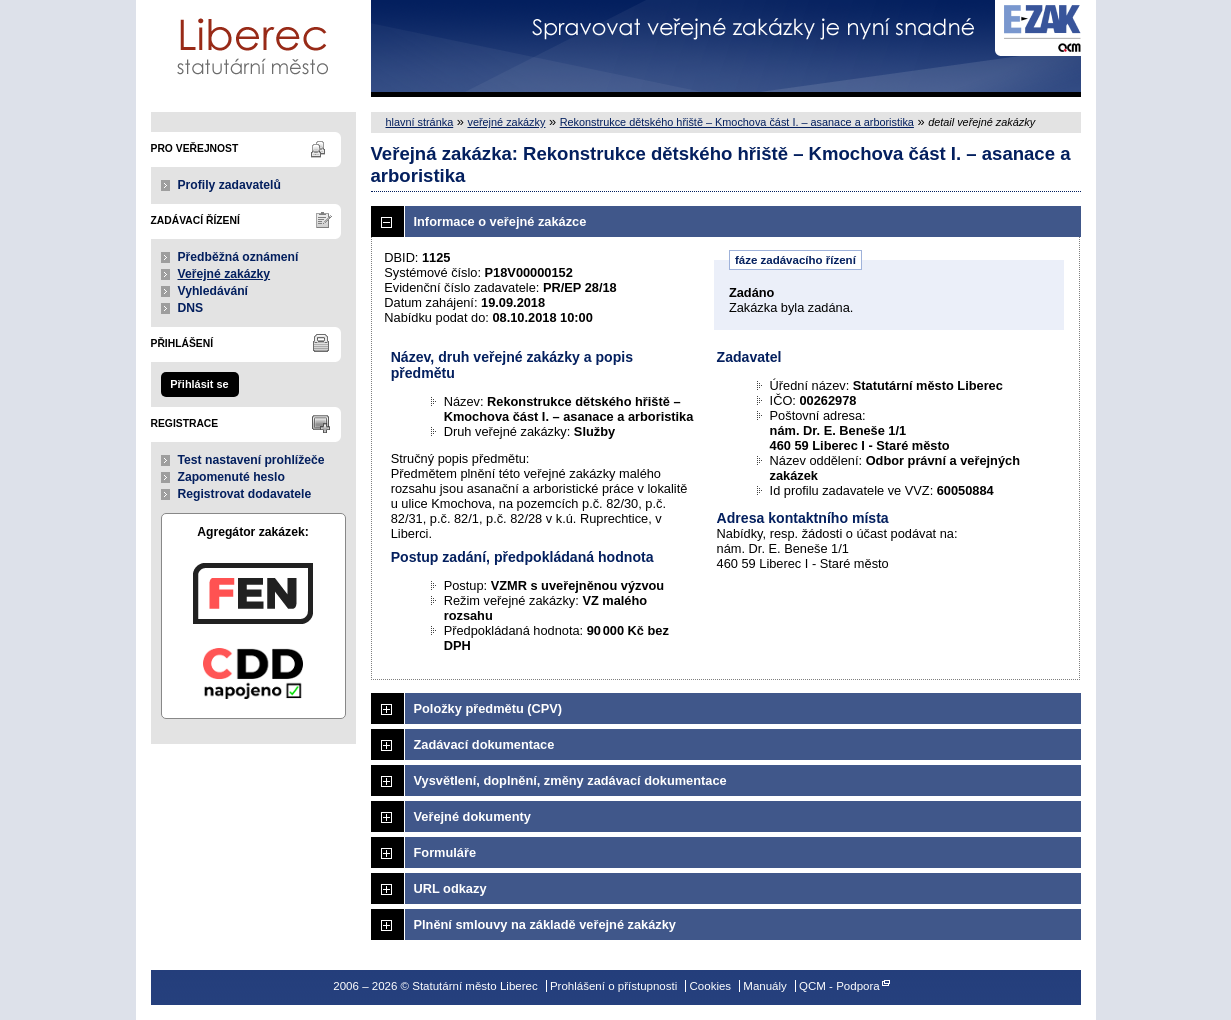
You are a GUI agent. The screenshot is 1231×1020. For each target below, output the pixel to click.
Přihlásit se (199, 384)
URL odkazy (450, 888)
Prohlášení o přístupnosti (613, 986)
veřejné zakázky (506, 122)
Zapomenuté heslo (231, 477)
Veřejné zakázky (224, 274)
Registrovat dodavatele (245, 494)
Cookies (711, 986)
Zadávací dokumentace (484, 744)
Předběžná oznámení (238, 257)
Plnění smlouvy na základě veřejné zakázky (545, 924)
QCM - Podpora (839, 986)
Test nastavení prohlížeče (251, 460)
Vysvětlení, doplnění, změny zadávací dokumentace (570, 780)
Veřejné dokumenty (472, 816)
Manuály (765, 986)
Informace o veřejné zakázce (500, 221)
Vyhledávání (213, 291)
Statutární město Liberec (253, 48)
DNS (191, 308)
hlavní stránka (420, 122)
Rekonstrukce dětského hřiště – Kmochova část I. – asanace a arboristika (737, 122)
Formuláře (445, 852)
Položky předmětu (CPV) (488, 708)
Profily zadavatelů (229, 185)
